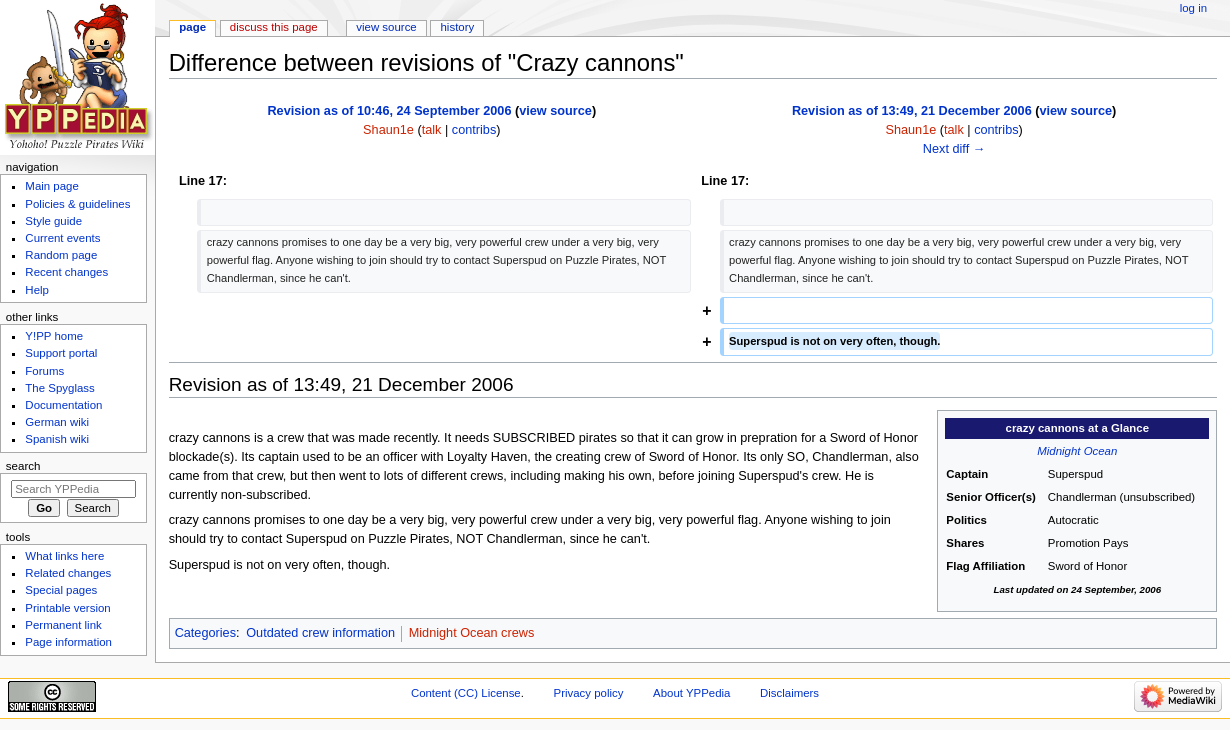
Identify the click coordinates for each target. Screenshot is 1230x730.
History (458, 27)
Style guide (53, 221)
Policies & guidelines (77, 204)
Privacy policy (589, 693)
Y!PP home (54, 336)
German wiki (57, 422)
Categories (205, 633)
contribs (474, 130)
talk (432, 130)
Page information (68, 642)
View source (386, 27)
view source (555, 111)
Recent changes (66, 272)
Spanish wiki (57, 439)
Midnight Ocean (1077, 451)
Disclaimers (789, 693)
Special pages (61, 590)
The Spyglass (59, 388)
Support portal (61, 353)
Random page (61, 255)
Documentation (63, 405)
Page (192, 27)
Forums (44, 371)
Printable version (67, 608)
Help (37, 290)
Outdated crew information (320, 633)
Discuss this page (274, 27)
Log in (1193, 8)
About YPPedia (691, 693)
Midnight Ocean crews (472, 633)
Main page (52, 186)
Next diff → (954, 149)
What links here (64, 556)
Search (23, 466)
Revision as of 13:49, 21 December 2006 (912, 111)
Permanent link (63, 625)
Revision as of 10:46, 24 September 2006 (389, 111)
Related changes (68, 573)
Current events (62, 238)
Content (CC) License (466, 693)
